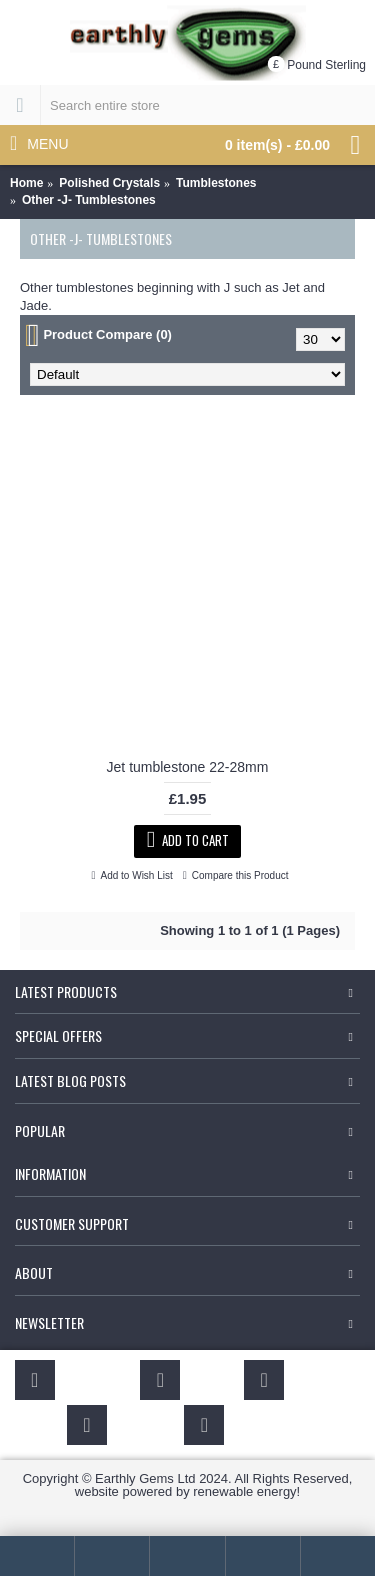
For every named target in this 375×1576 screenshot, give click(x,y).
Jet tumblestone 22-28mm (188, 767)
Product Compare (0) (107, 334)
